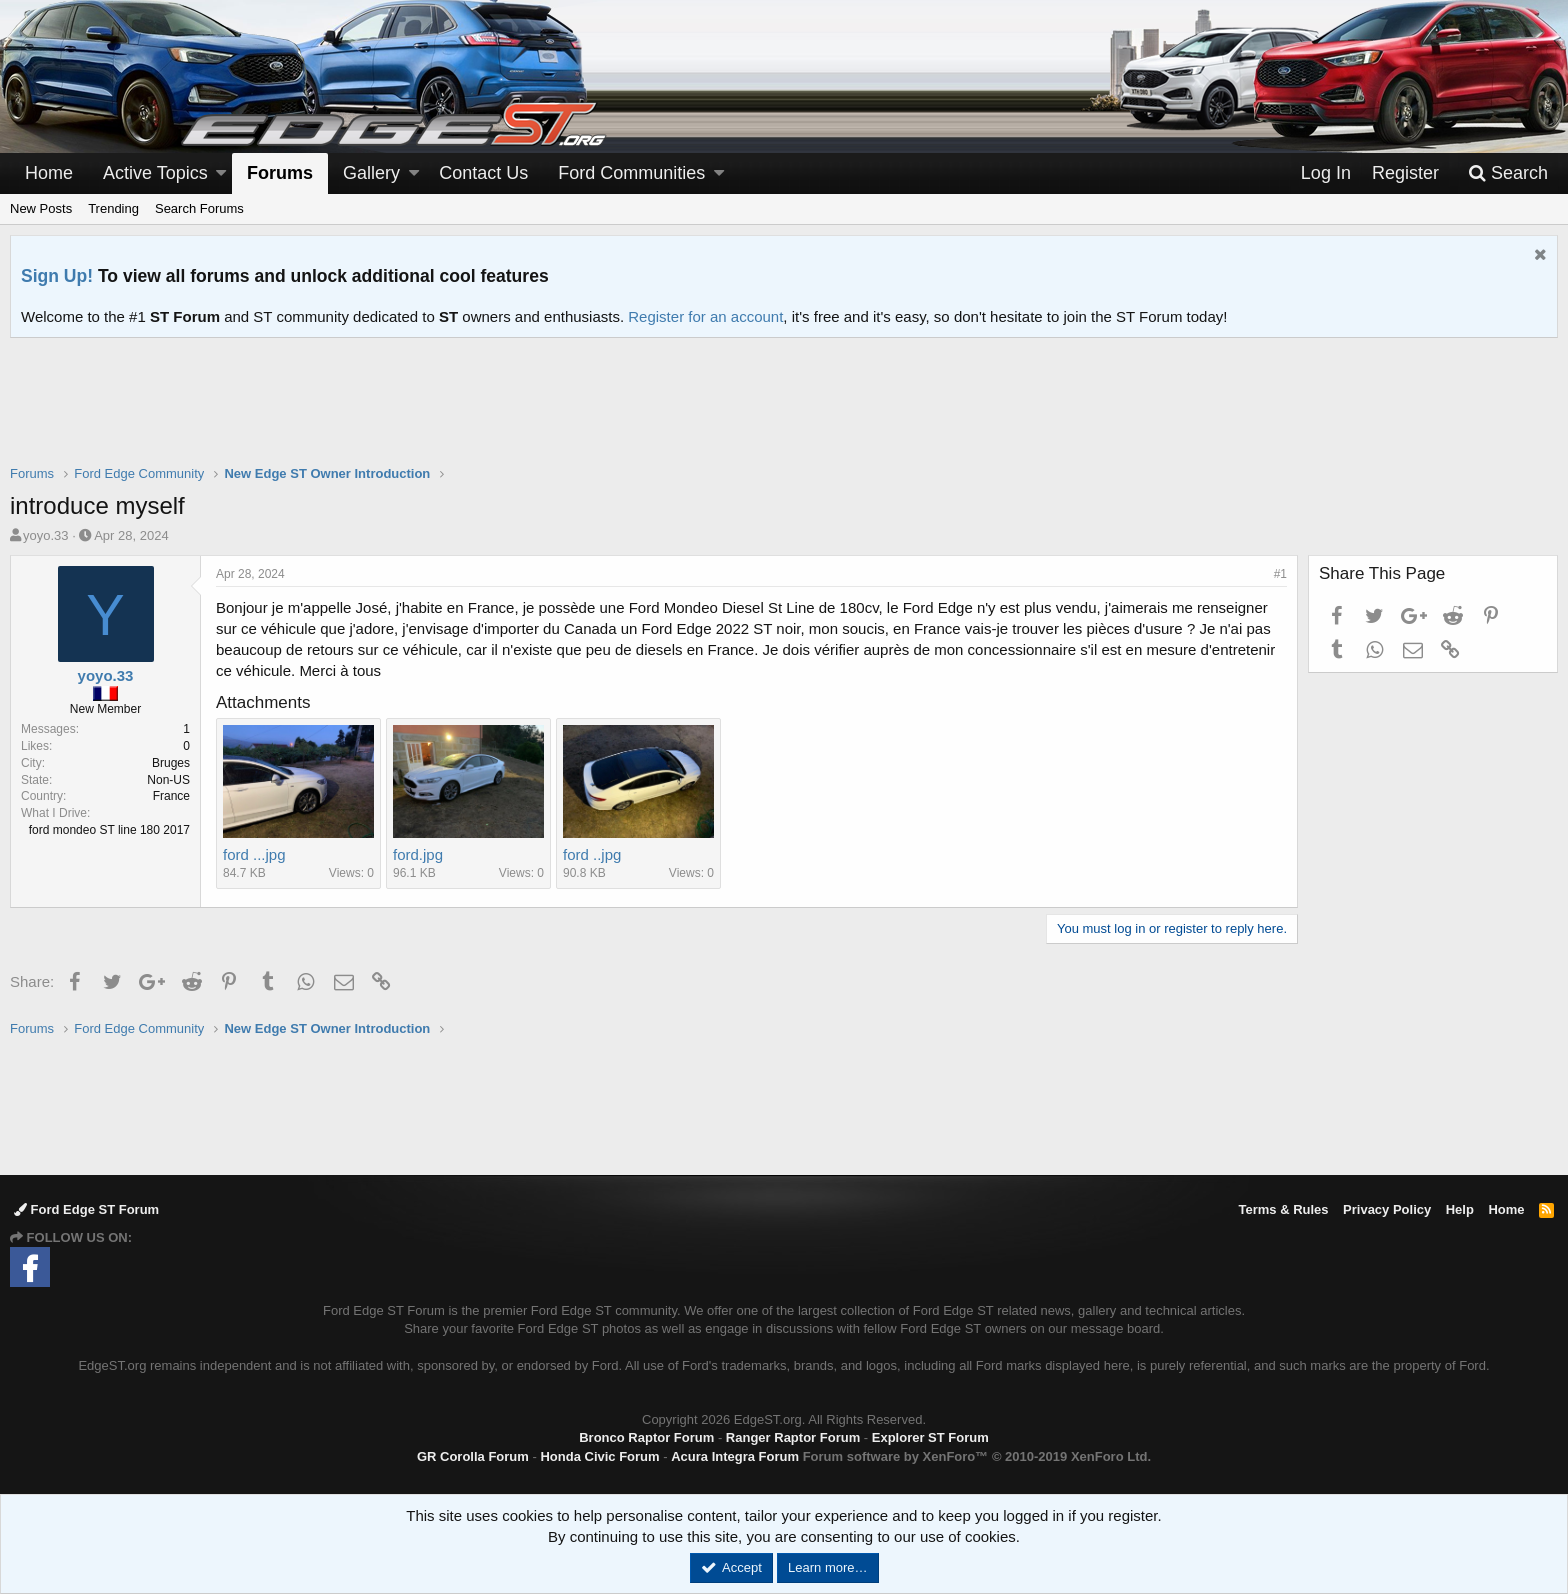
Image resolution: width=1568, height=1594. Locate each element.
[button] (221, 173)
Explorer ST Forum (930, 1437)
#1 (1280, 574)
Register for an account (705, 316)
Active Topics (155, 173)
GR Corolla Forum (473, 1456)
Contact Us (483, 173)
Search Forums (199, 208)
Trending (113, 208)
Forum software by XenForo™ (977, 1456)
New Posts (41, 208)
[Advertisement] (784, 414)
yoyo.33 (46, 535)
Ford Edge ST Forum (86, 1209)
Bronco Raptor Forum (646, 1437)
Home (49, 173)
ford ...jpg (254, 854)
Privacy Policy (1387, 1209)
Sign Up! (57, 276)
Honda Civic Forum (599, 1456)
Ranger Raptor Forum (793, 1437)
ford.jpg (418, 854)
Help (1460, 1209)
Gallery (371, 173)
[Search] (1508, 173)
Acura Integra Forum (735, 1456)
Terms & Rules (1283, 1209)
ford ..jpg (592, 854)
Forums (280, 173)
